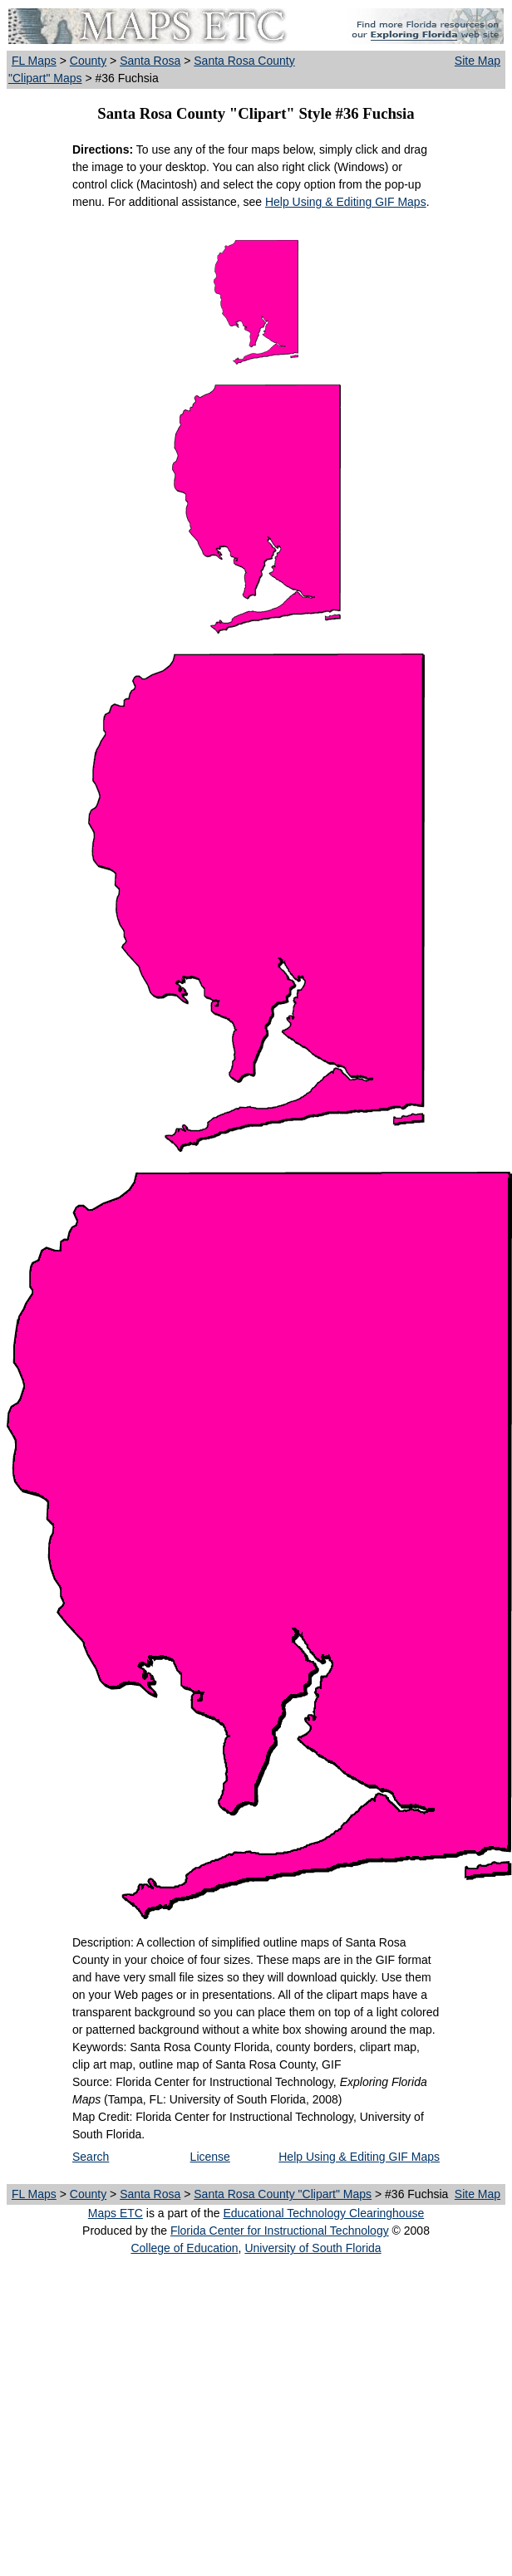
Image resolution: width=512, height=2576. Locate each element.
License (210, 2156)
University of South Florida (312, 2248)
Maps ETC (115, 2213)
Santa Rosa (150, 60)
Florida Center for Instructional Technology (279, 2230)
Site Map (477, 60)
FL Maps (34, 60)
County (88, 60)
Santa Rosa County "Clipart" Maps (283, 2194)
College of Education (184, 2248)
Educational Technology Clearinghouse (323, 2213)
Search (90, 2156)
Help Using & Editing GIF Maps (345, 201)
